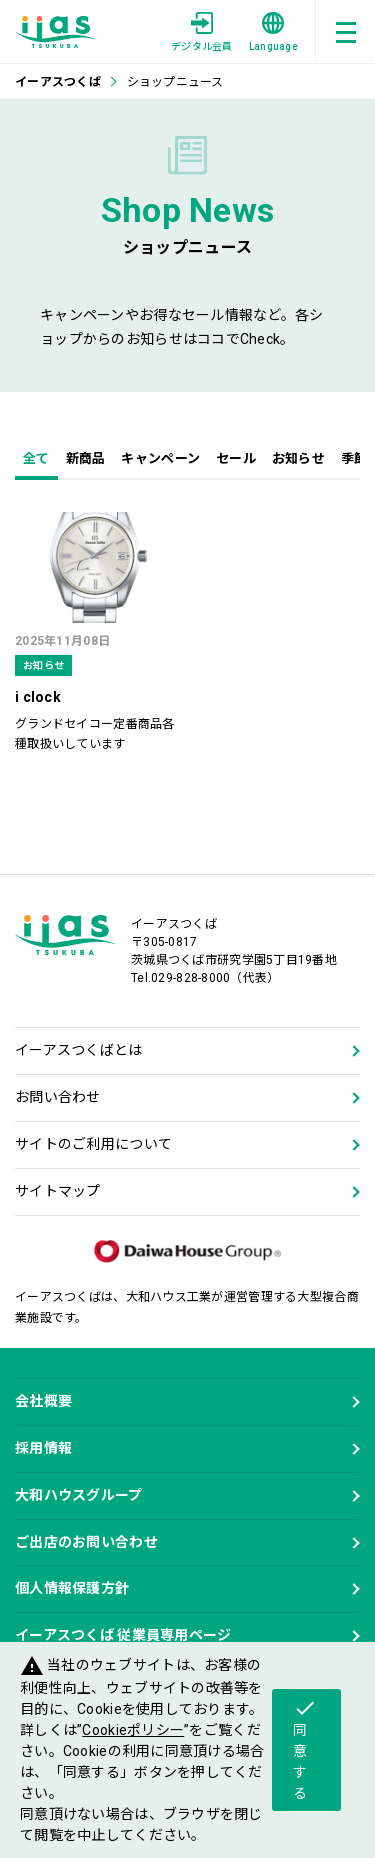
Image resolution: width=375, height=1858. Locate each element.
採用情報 (43, 1448)
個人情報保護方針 (72, 1588)
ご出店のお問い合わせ (86, 1542)
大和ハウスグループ (79, 1495)
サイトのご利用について (93, 1144)
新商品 (86, 458)
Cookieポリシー (133, 1730)
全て (36, 458)
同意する (305, 1748)
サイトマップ (58, 1191)
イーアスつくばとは (79, 1050)
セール (236, 458)
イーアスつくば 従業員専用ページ (123, 1635)
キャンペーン (160, 458)
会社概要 (43, 1401)
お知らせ (298, 458)
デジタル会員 (202, 32)
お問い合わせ (58, 1097)
